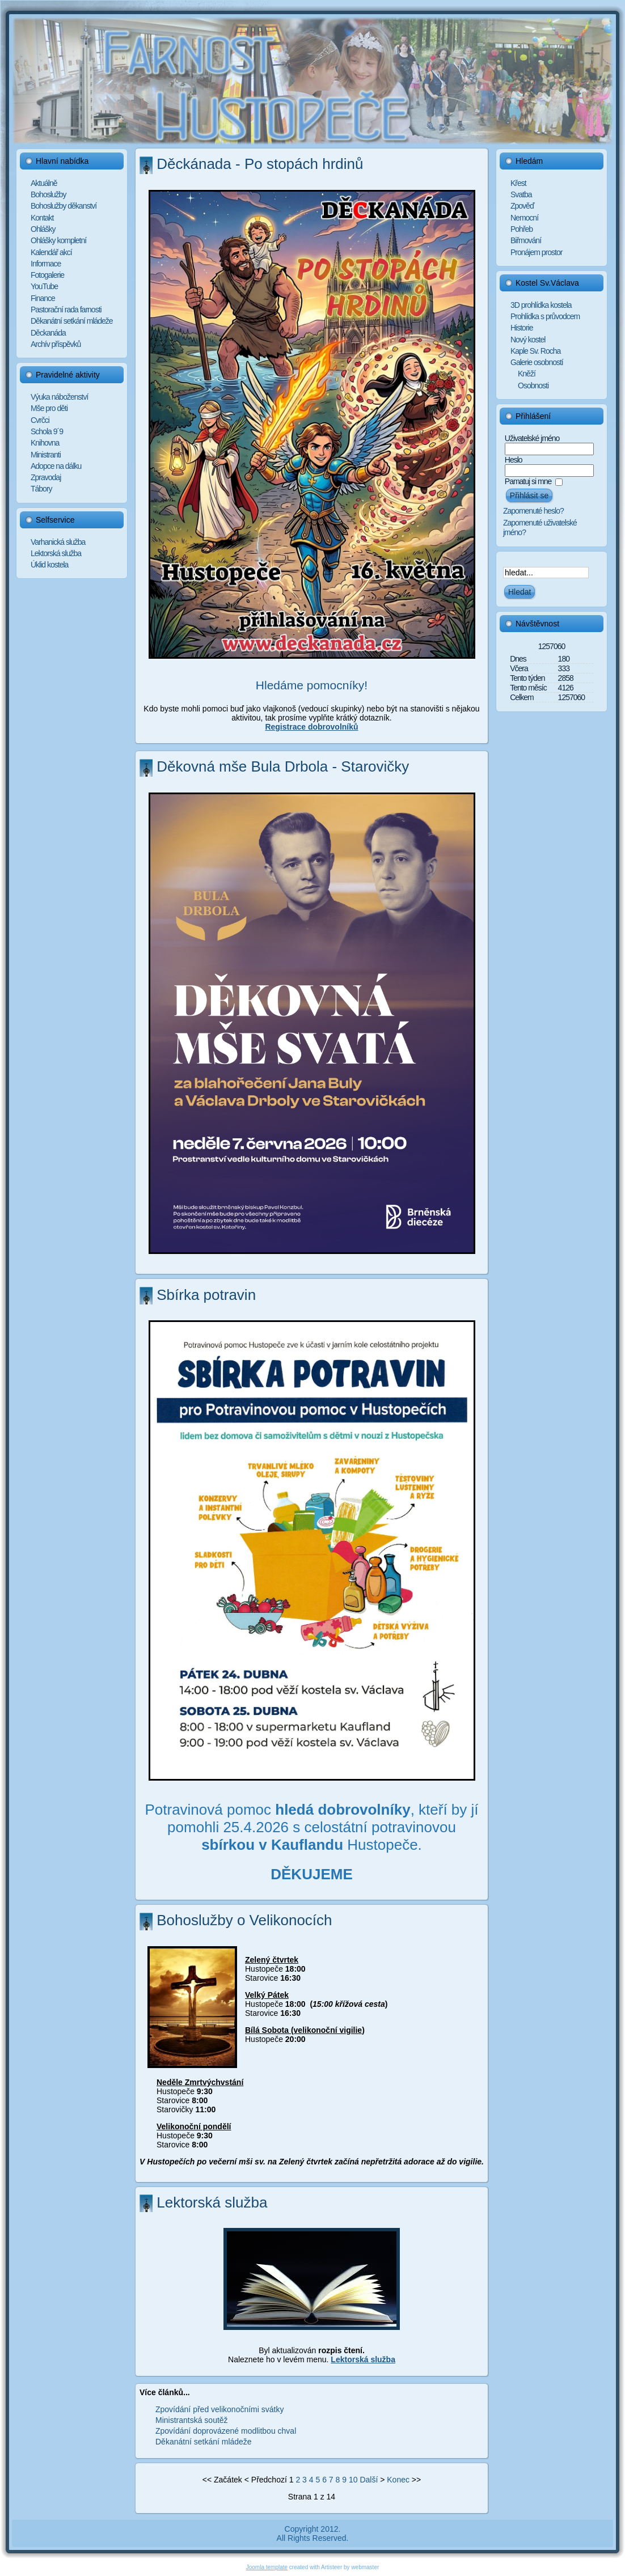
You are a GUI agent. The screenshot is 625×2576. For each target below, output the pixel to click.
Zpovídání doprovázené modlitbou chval (225, 2430)
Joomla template (267, 2567)
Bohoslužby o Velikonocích (244, 1920)
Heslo (513, 459)
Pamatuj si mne (528, 481)
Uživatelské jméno (532, 438)
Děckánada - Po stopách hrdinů (260, 163)
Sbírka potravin (206, 1294)
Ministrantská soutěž (191, 2420)
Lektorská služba (212, 2202)
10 (353, 2479)
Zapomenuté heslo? (533, 510)
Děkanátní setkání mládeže (203, 2441)
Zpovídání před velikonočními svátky (219, 2409)
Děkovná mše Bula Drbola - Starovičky (283, 766)
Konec (398, 2479)
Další (369, 2479)
